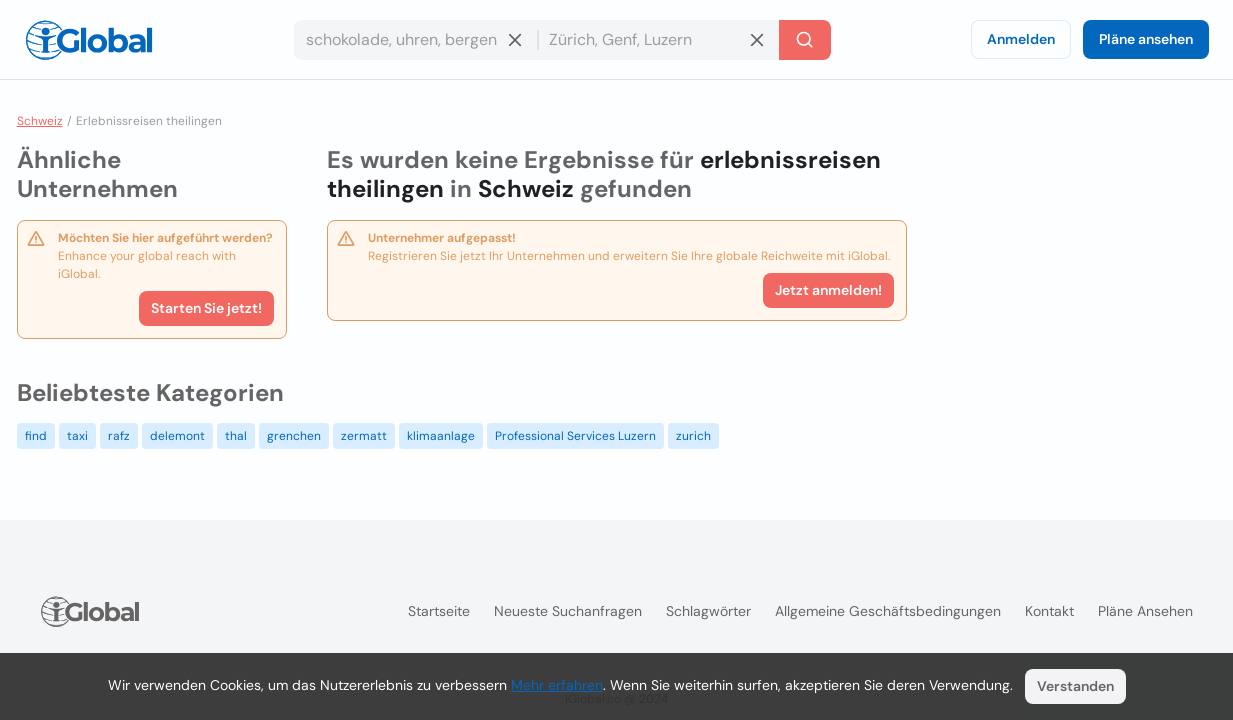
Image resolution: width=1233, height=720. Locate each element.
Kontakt (1049, 611)
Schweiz (40, 121)
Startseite (439, 611)
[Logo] (89, 40)
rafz (119, 436)
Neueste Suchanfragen (568, 611)
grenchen (294, 436)
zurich (693, 436)
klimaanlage (441, 436)
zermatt (364, 436)
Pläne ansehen (1146, 39)
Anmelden (1021, 39)
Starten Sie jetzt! (206, 308)
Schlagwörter (708, 611)
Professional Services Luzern (575, 436)
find (36, 436)
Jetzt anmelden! (828, 290)
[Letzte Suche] (805, 40)
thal (236, 436)
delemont (177, 436)
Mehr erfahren (557, 685)
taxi (77, 436)
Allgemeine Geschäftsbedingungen (888, 611)
